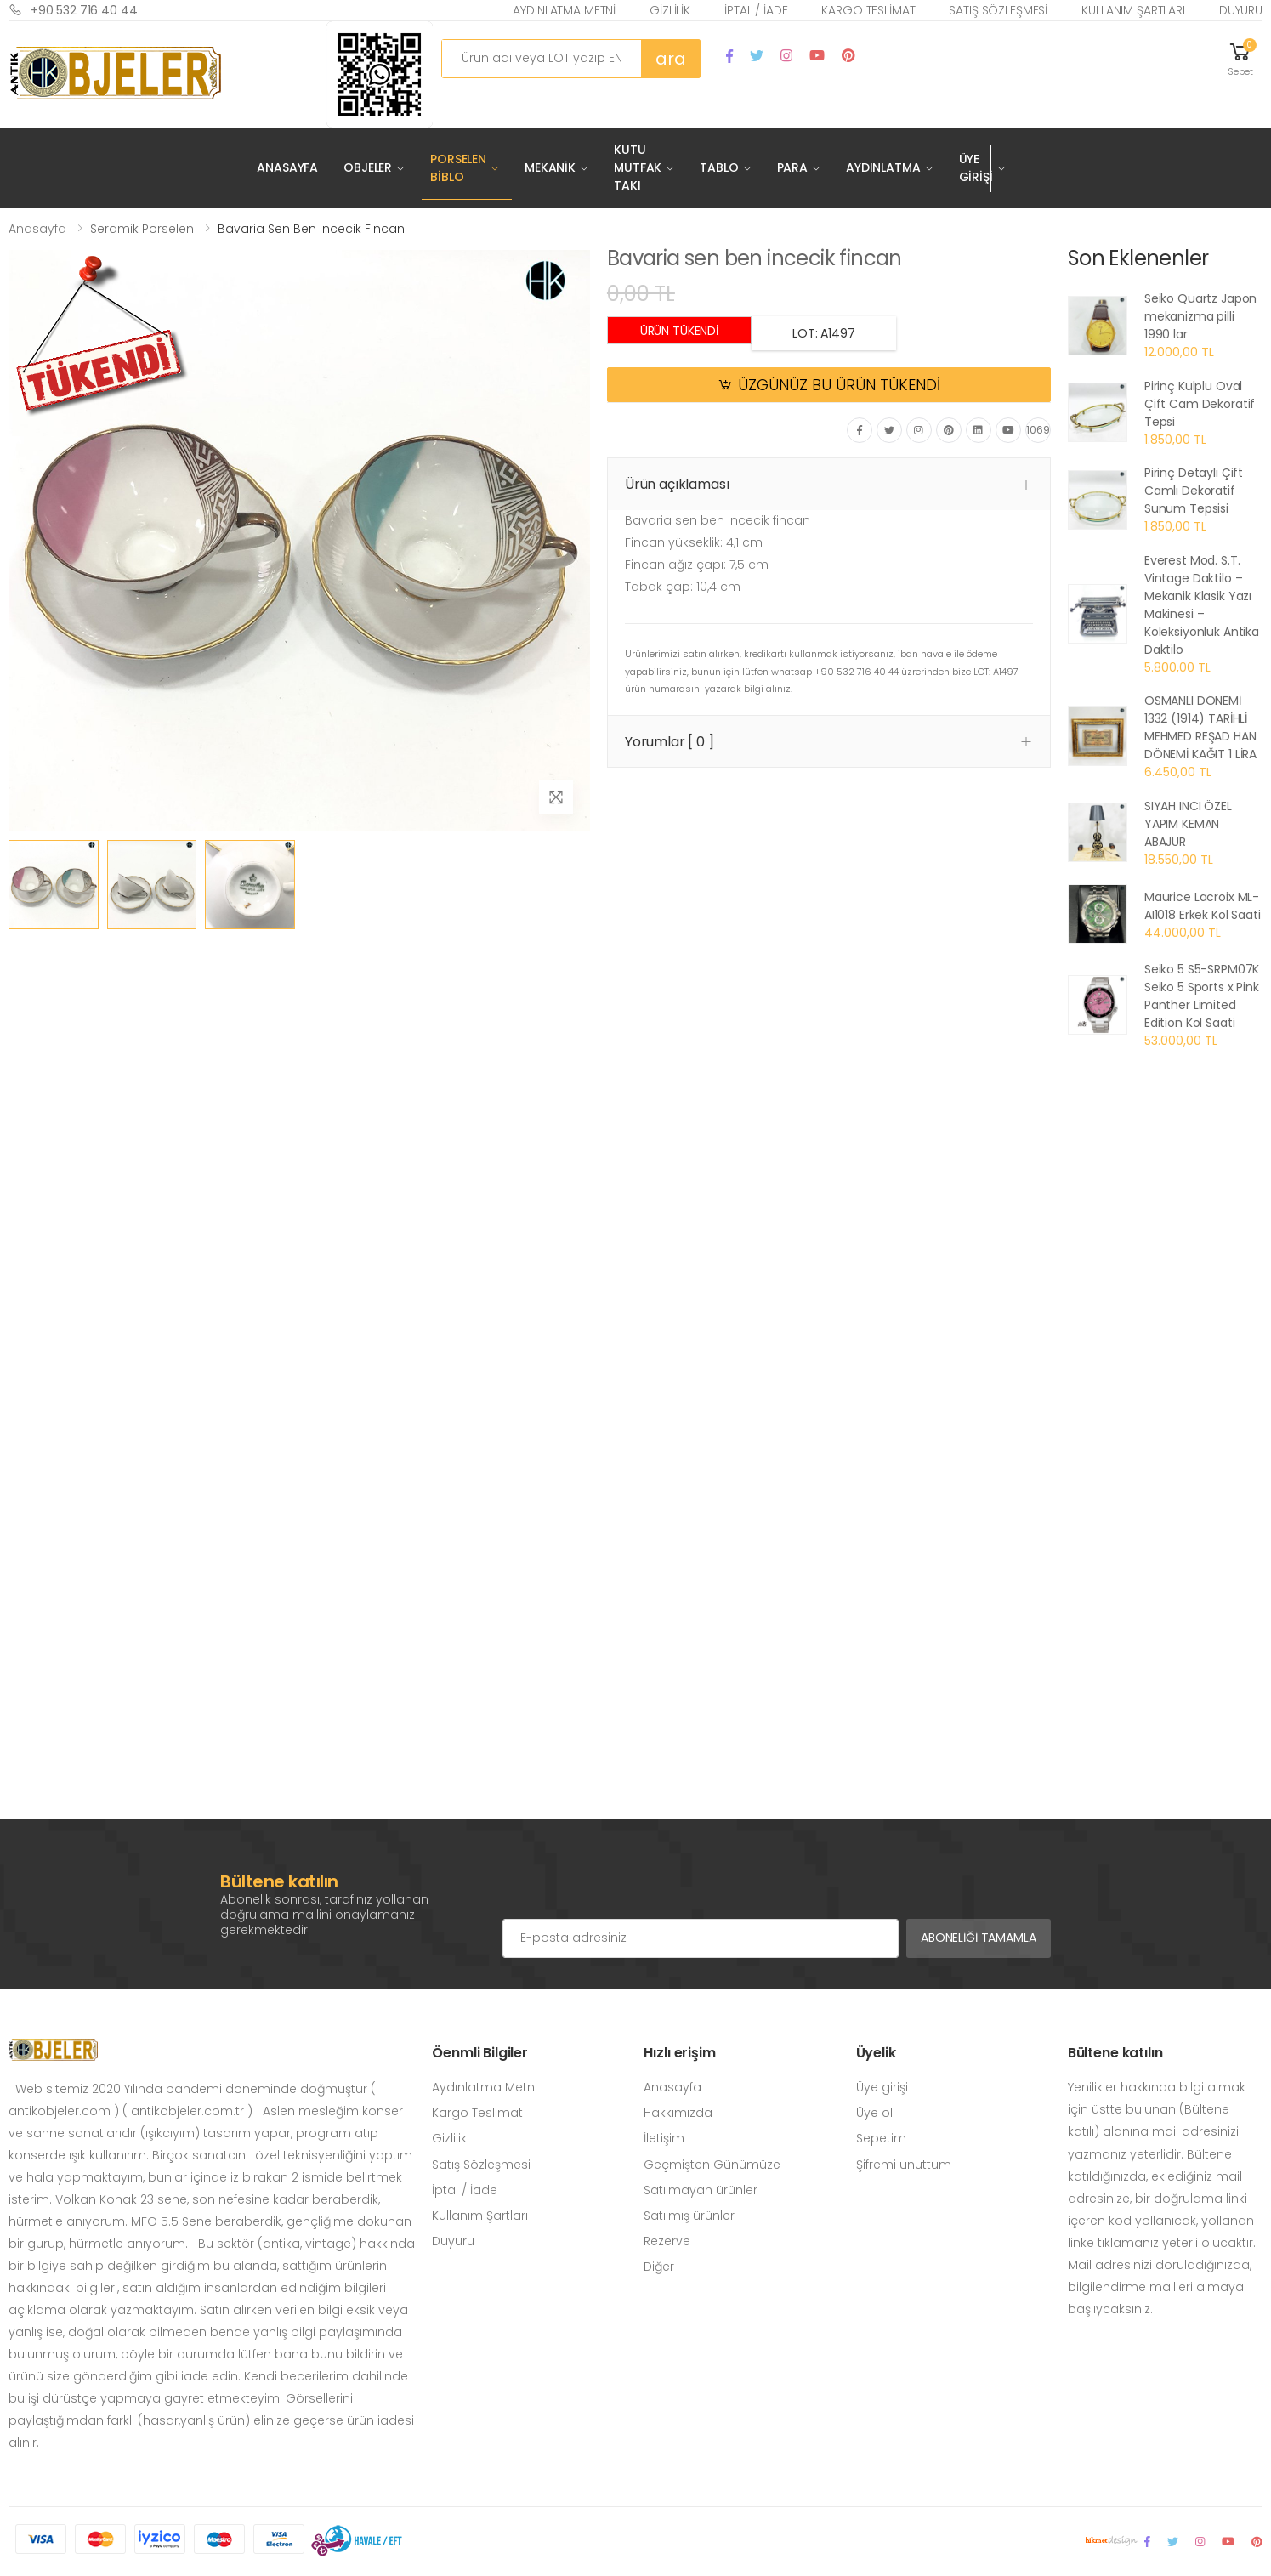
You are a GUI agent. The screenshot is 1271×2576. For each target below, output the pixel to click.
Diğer (659, 2266)
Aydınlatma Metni (564, 10)
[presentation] (631, 1885)
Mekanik (550, 167)
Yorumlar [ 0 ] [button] (669, 742)
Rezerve (667, 2241)
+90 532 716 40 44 (73, 10)
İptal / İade (755, 10)
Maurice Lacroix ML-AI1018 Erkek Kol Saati (1202, 905)
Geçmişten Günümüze (712, 2164)
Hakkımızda (678, 2112)
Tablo (719, 167)
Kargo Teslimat (868, 10)
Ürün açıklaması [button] (677, 484)
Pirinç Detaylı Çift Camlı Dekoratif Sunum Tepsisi (1193, 490)
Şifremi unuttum (903, 2164)
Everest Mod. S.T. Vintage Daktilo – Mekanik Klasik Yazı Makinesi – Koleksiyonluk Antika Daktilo (1201, 605)
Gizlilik (670, 10)
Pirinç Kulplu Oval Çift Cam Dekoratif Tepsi (1199, 403)
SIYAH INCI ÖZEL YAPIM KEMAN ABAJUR (1188, 823)
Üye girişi (882, 2087)
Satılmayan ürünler (700, 2190)
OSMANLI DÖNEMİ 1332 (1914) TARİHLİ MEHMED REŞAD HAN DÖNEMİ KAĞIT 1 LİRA (1200, 727)
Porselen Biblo (458, 167)
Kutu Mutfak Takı (637, 167)
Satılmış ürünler (689, 2215)
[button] (1240, 58)
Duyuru (1240, 10)
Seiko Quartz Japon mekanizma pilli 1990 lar (1200, 316)
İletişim (664, 2138)
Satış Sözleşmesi (998, 10)
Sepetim (881, 2138)
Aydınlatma (883, 167)
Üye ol (874, 2112)
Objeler (367, 167)
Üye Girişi (976, 167)
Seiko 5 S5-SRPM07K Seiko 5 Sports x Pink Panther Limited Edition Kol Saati (1201, 996)
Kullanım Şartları (1133, 10)
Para (792, 167)
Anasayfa (287, 167)
